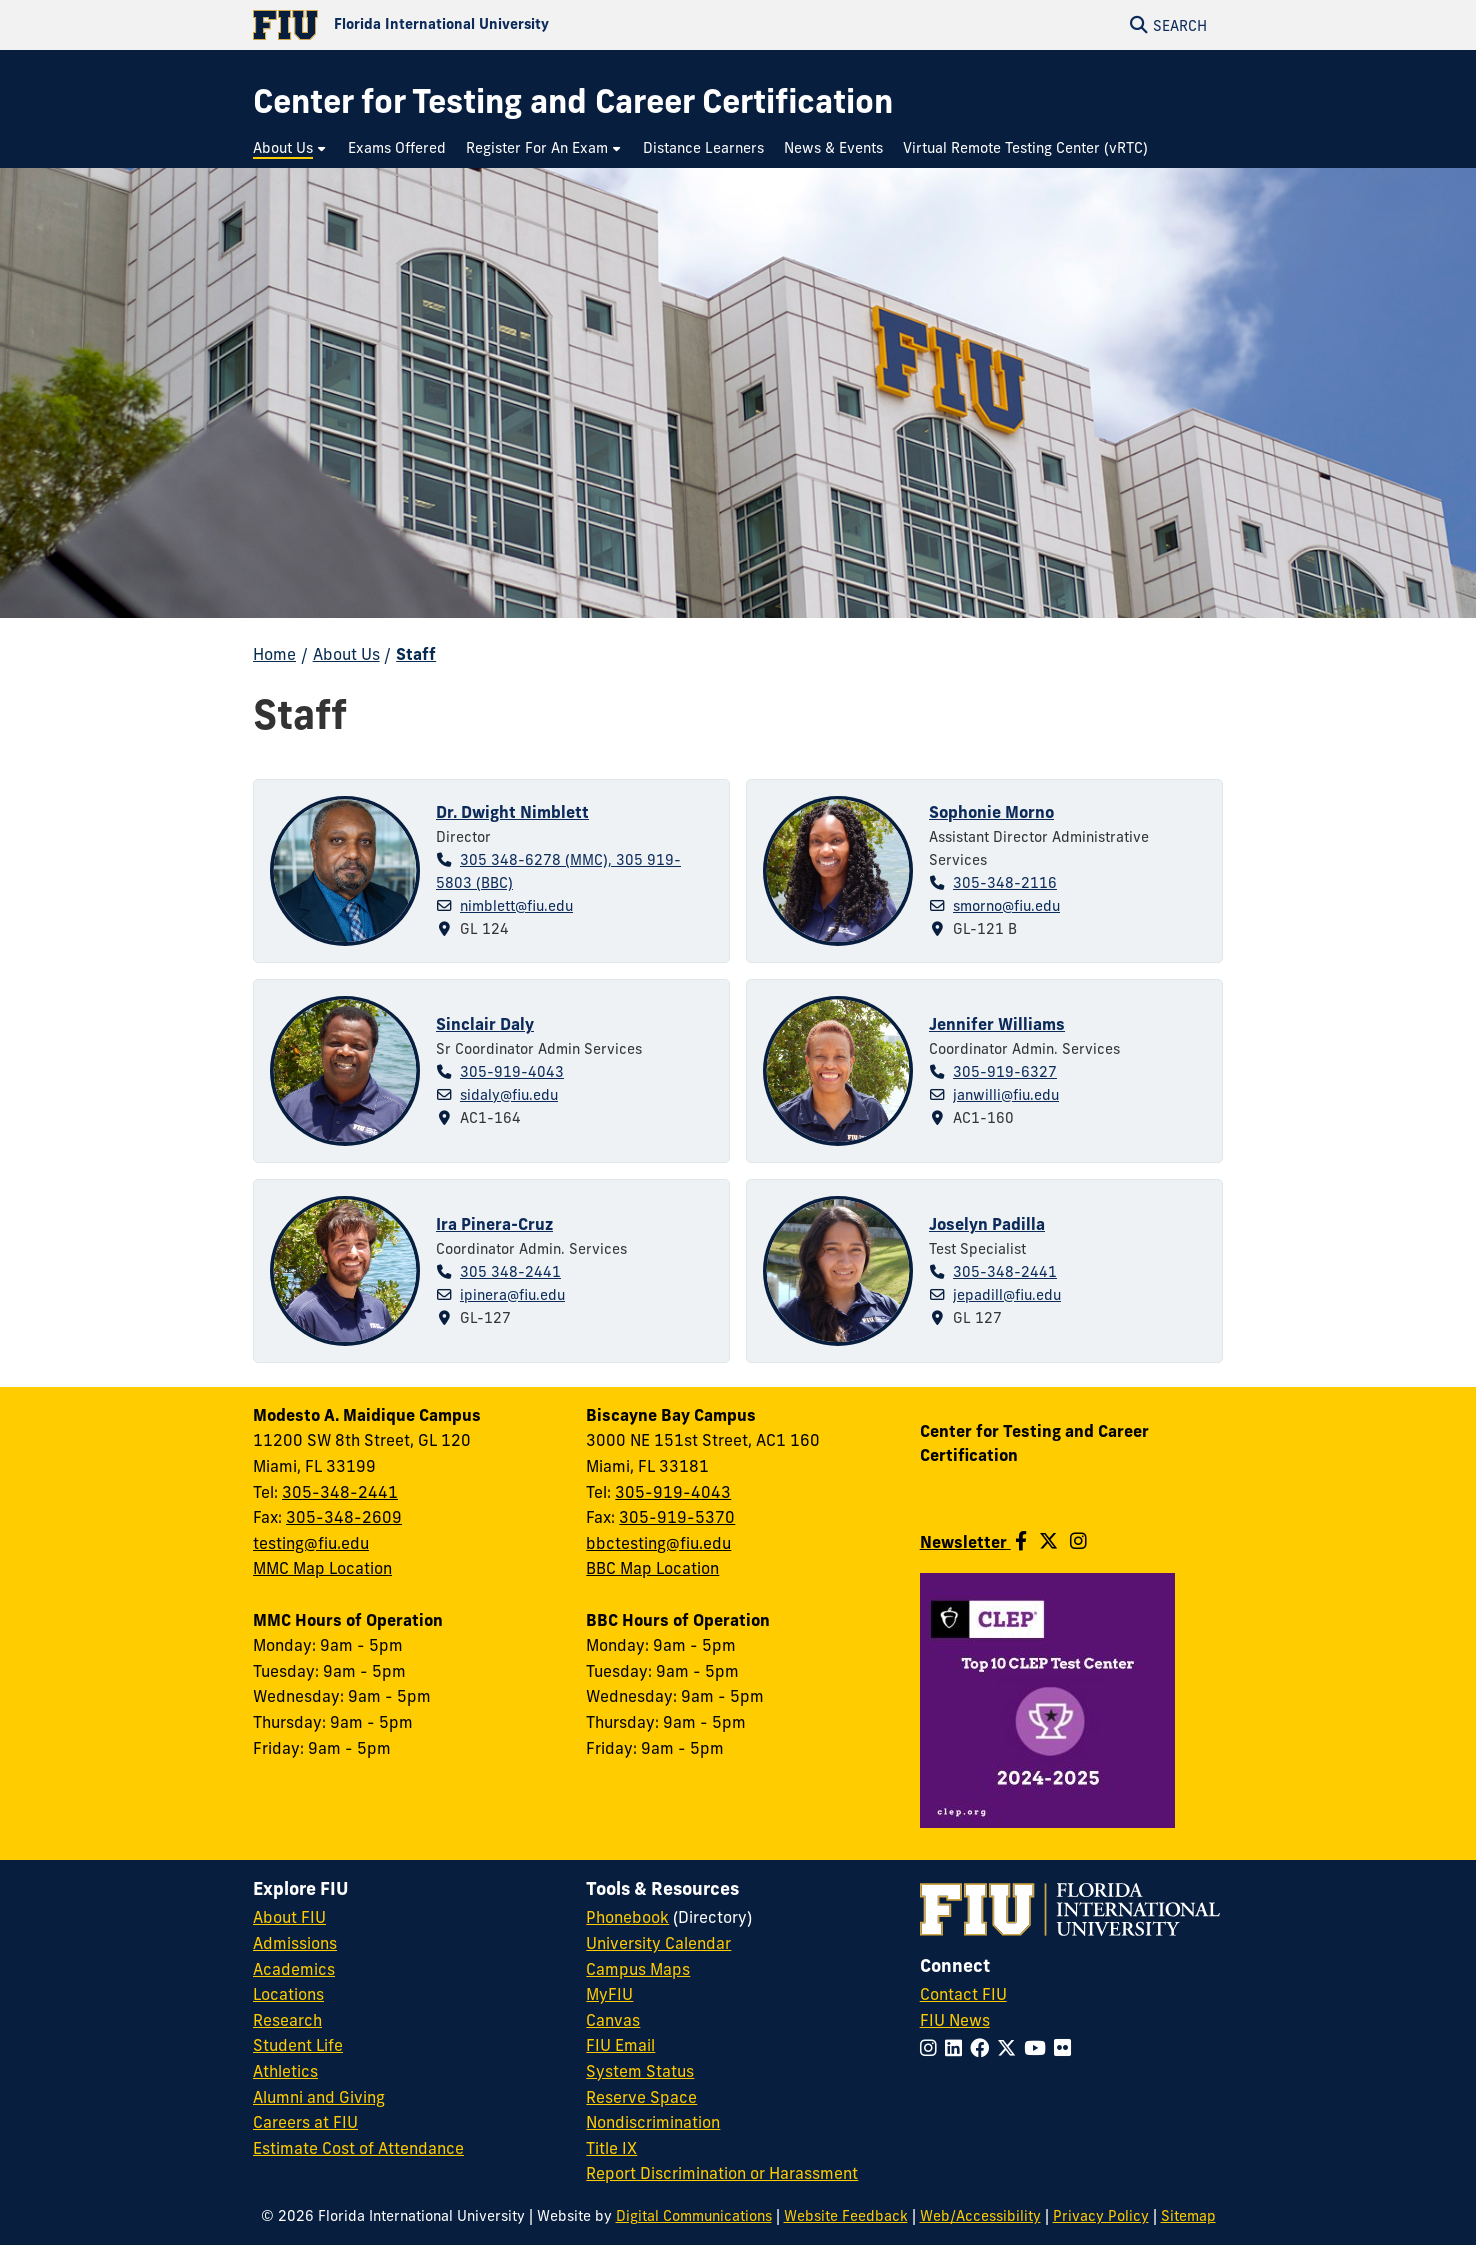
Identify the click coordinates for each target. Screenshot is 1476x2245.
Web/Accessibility (980, 2216)
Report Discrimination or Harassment (722, 2173)
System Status (640, 2071)
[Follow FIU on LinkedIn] (957, 2048)
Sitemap (1188, 2216)
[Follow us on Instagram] (1078, 1541)
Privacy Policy (1101, 2216)
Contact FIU (963, 1994)
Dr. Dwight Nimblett (512, 812)
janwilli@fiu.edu (1006, 1095)
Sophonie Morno (991, 812)
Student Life (298, 2045)
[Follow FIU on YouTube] (1039, 2048)
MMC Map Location (322, 1568)
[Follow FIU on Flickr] (1066, 2048)
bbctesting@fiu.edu (658, 1543)
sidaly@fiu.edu (509, 1095)
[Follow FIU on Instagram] (932, 2048)
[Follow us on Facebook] (1021, 1541)
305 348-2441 (510, 1272)
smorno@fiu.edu (1006, 906)
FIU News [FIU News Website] (955, 2020)
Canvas (613, 2020)
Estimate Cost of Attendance (358, 2148)
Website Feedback (846, 2216)
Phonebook (627, 1917)
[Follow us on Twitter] (1048, 1541)
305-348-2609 (344, 1517)
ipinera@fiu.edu (512, 1295)
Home (274, 654)
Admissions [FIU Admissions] (295, 1943)
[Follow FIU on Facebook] (983, 2048)
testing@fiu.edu (311, 1543)
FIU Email (620, 2045)
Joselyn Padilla (987, 1224)
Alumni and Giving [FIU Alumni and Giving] (319, 2097)
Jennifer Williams (997, 1024)
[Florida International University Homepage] (495, 25)
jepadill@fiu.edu (1007, 1295)
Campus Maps (638, 1969)
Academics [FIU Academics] (294, 1969)
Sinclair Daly (485, 1024)
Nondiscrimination (653, 2122)
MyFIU (609, 1994)
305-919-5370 (677, 1517)
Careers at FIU (305, 2122)
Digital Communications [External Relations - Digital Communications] (694, 2216)
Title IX (611, 2148)
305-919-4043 (512, 1072)
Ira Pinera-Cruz (494, 1224)
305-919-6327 (1005, 1072)
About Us (346, 654)
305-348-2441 (1005, 1272)
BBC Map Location (652, 1568)
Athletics (285, 2071)
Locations (288, 1994)
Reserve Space (641, 2097)
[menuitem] (290, 148)
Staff (416, 654)
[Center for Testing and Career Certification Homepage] (573, 101)
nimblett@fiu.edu (516, 906)
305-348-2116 (1005, 883)
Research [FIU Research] (287, 2020)
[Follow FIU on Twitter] (1010, 2048)
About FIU (289, 1917)
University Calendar (658, 1943)
